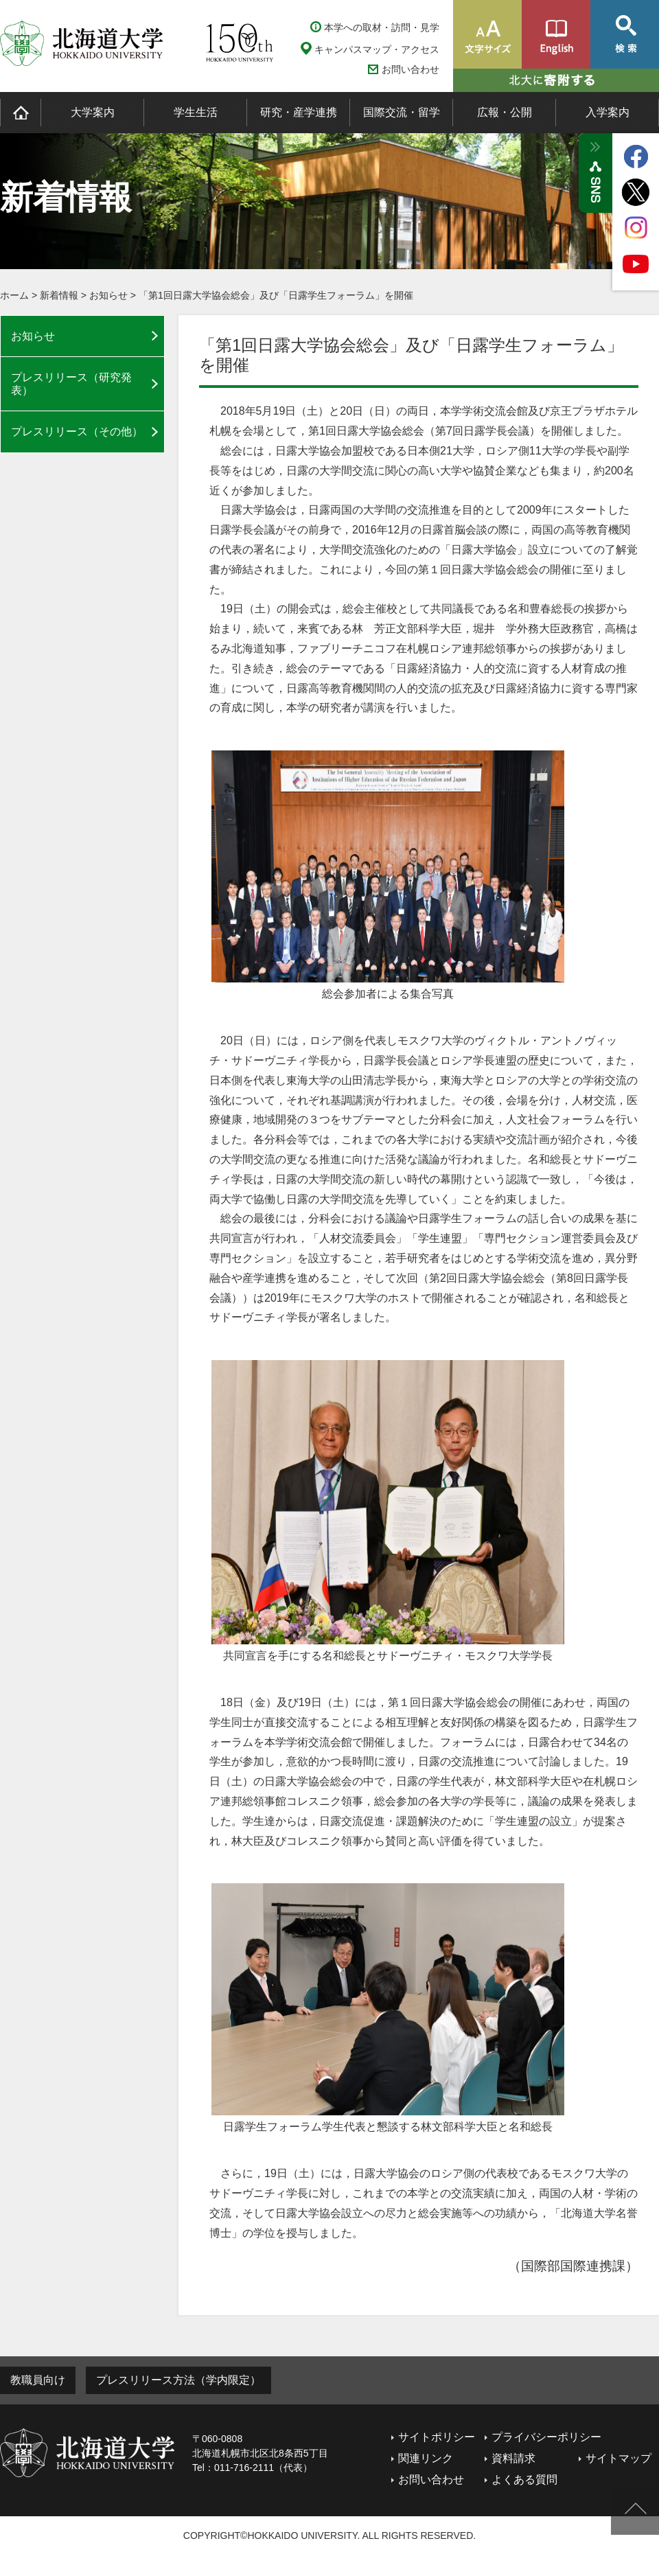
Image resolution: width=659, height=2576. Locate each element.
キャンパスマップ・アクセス (376, 49)
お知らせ (108, 295)
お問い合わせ (410, 70)
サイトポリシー (436, 2437)
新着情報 (59, 295)
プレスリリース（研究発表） (71, 383)
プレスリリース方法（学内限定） (178, 2380)
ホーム (14, 295)
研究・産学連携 (298, 112)
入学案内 (607, 112)
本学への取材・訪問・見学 (381, 27)
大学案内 (93, 112)
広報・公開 (504, 112)
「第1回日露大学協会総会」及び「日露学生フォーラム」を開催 (276, 295)
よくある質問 (524, 2479)
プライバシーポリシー (546, 2437)
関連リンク (425, 2458)
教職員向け (37, 2380)
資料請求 (513, 2458)
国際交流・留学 (401, 112)
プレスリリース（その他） (77, 431)
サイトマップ (618, 2458)
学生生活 (196, 112)
